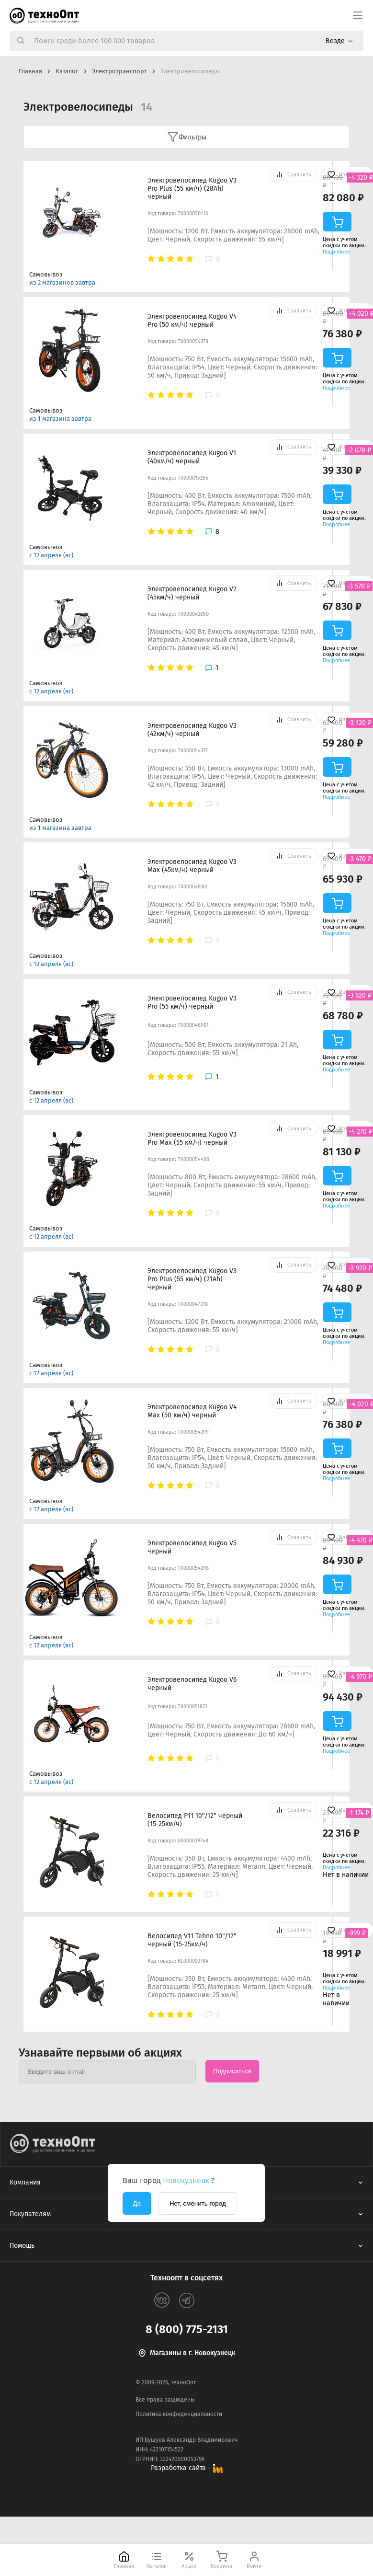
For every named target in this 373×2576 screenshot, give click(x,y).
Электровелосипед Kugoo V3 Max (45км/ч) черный (192, 866)
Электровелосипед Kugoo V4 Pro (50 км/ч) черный (192, 320)
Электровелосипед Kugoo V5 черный (192, 1547)
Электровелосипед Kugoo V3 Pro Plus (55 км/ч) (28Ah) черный (192, 188)
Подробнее (336, 252)
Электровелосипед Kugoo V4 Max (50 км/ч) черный (192, 1411)
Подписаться (232, 2071)
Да (137, 2203)
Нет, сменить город (198, 2203)
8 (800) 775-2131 (187, 2329)
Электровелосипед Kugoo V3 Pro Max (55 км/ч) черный (192, 1138)
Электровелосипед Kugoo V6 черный (192, 1684)
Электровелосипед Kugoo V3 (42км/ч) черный (192, 730)
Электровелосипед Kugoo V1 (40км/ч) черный (191, 457)
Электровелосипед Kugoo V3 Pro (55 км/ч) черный (192, 1002)
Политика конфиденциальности (179, 2414)
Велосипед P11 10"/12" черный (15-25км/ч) (194, 1820)
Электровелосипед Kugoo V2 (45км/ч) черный (192, 593)
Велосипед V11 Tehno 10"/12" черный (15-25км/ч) (192, 1940)
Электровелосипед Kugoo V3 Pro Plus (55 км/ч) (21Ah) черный (192, 1279)
